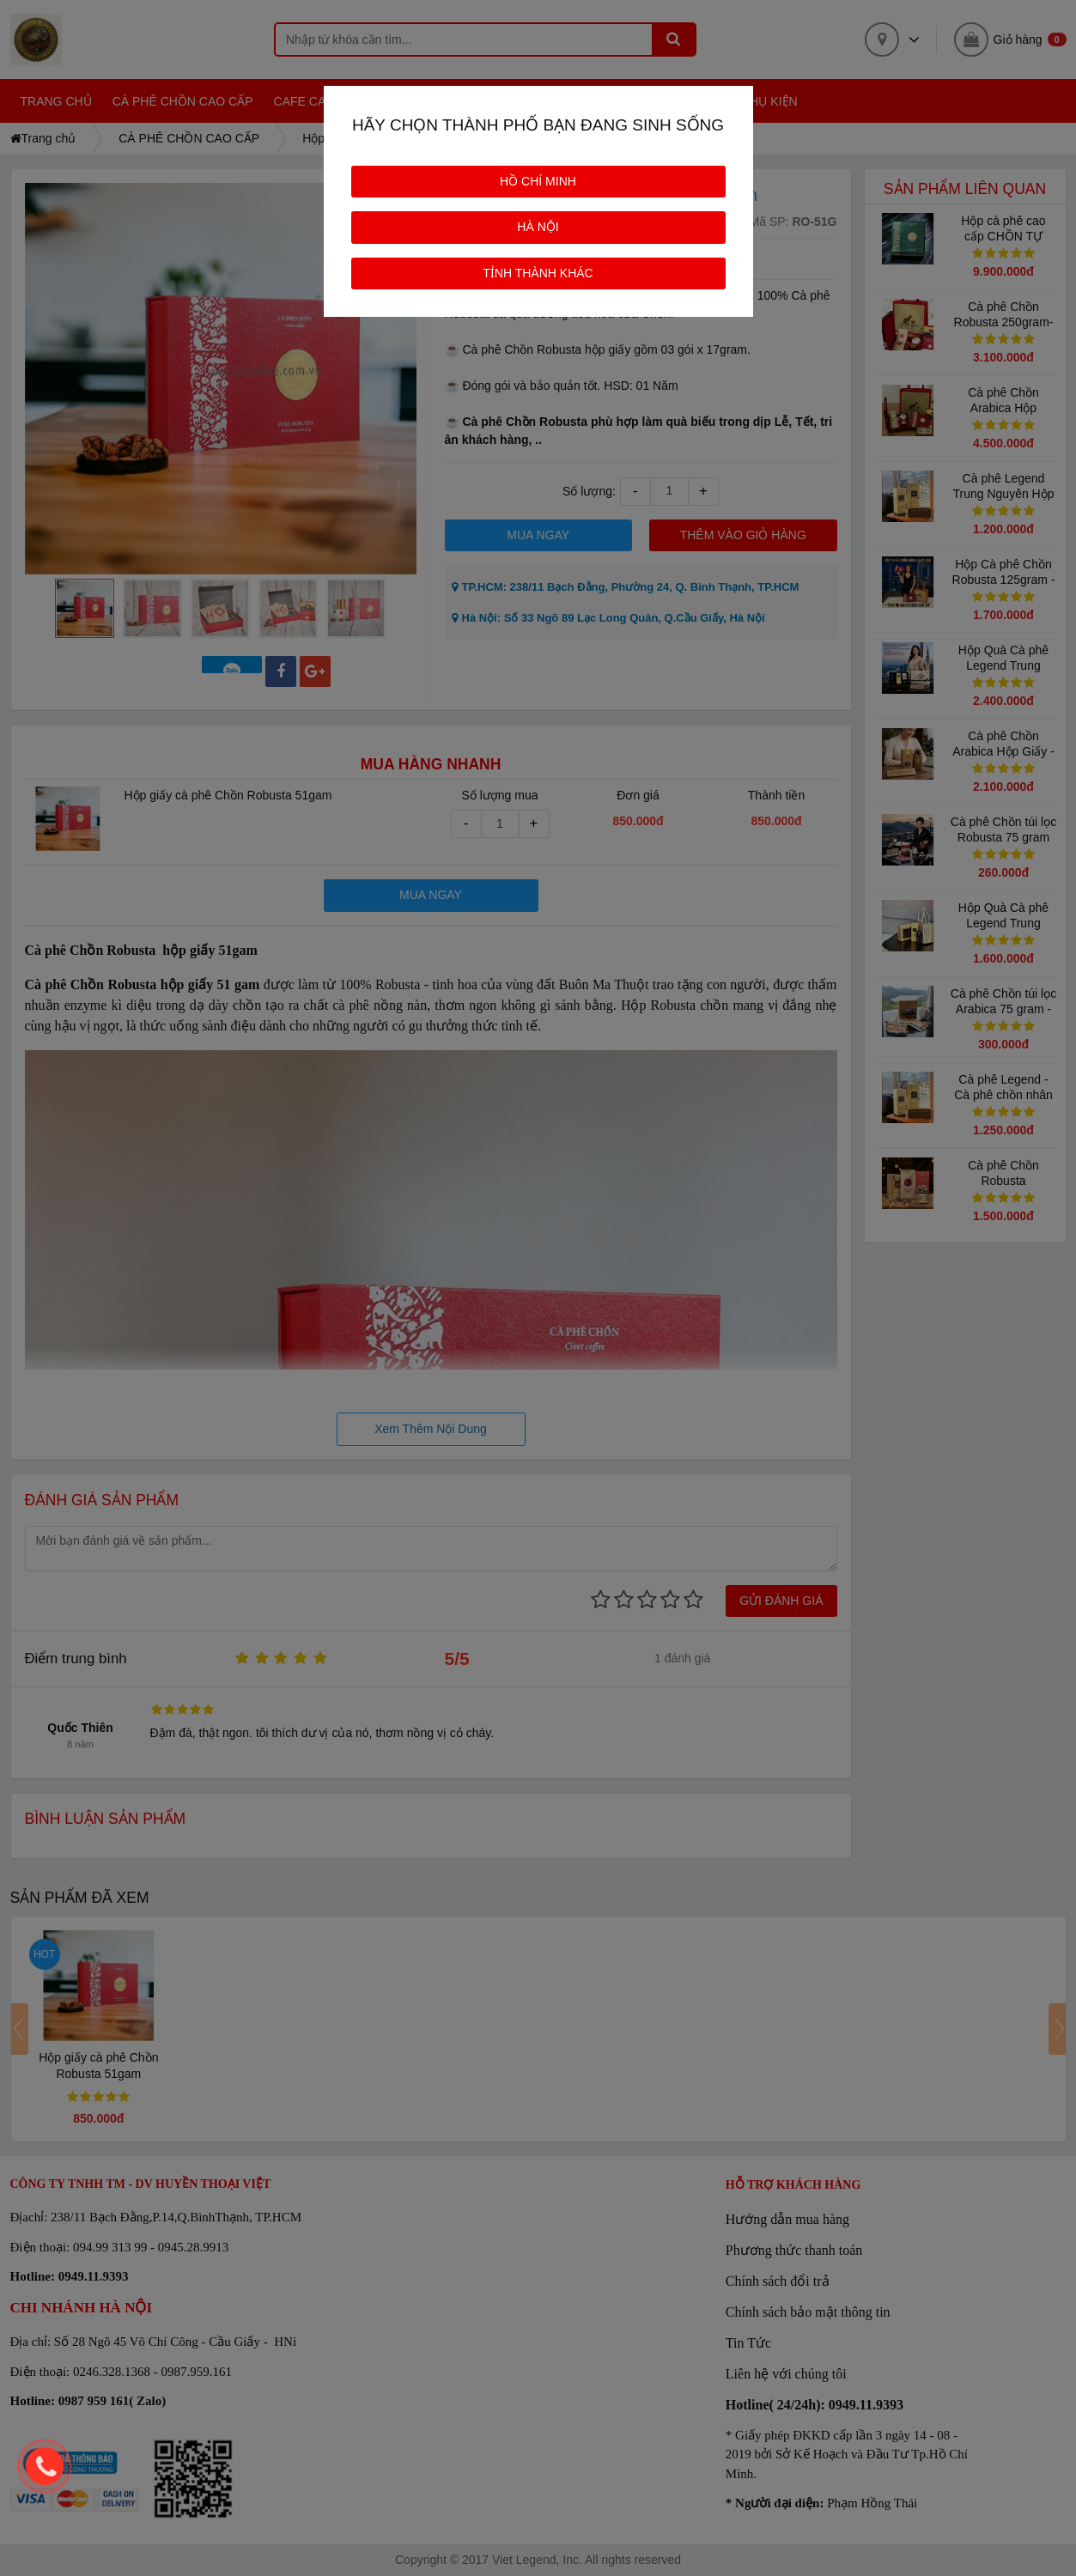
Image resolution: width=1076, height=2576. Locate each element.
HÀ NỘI (537, 227)
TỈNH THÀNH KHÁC (538, 273)
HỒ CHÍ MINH (538, 181)
